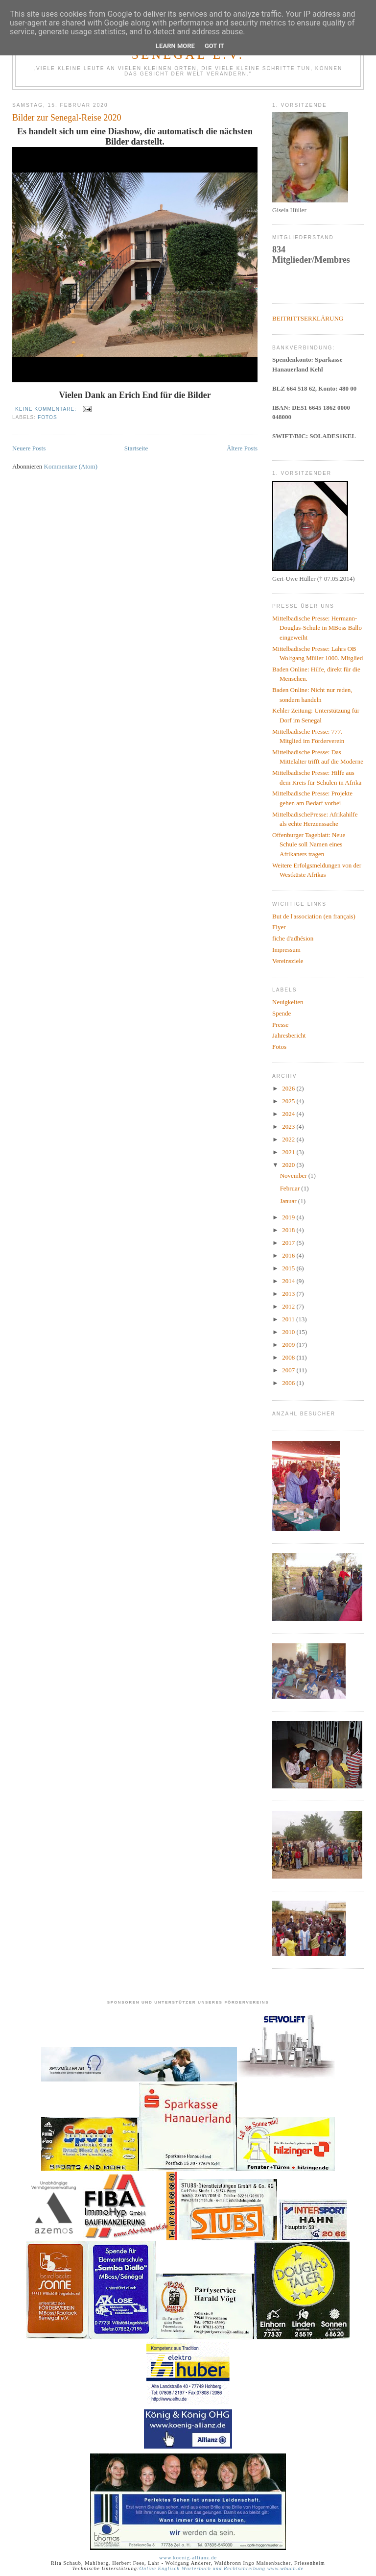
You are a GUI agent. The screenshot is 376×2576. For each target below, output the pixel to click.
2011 (289, 1319)
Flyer (278, 927)
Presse (280, 1024)
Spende (281, 1013)
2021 (289, 1152)
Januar (289, 1201)
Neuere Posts (29, 448)
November (294, 1175)
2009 (289, 1344)
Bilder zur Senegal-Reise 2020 (66, 118)
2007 (289, 1370)
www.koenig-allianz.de (188, 2557)
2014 (289, 1281)
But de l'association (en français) (313, 916)
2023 (289, 1126)
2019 (289, 1217)
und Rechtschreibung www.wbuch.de (257, 2568)
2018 (289, 1230)
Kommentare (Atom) (70, 466)
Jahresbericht (289, 1035)
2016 (289, 1255)
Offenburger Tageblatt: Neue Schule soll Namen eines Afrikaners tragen (308, 844)
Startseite (136, 448)
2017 (289, 1242)
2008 (289, 1357)
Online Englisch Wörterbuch (175, 2568)
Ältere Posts (242, 448)
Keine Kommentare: (46, 409)
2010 (289, 1332)
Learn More (175, 46)
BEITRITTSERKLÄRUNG (307, 318)
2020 (289, 1164)
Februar (291, 1188)
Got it (214, 46)
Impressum (286, 949)
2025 (289, 1101)
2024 (289, 1113)
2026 (289, 1088)
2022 (289, 1139)
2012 (289, 1306)
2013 (289, 1293)
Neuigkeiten (288, 1002)
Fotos (47, 417)
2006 (289, 1383)
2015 (289, 1268)
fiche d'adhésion (292, 938)
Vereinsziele (288, 961)
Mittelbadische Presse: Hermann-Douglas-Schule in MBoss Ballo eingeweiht (317, 628)
